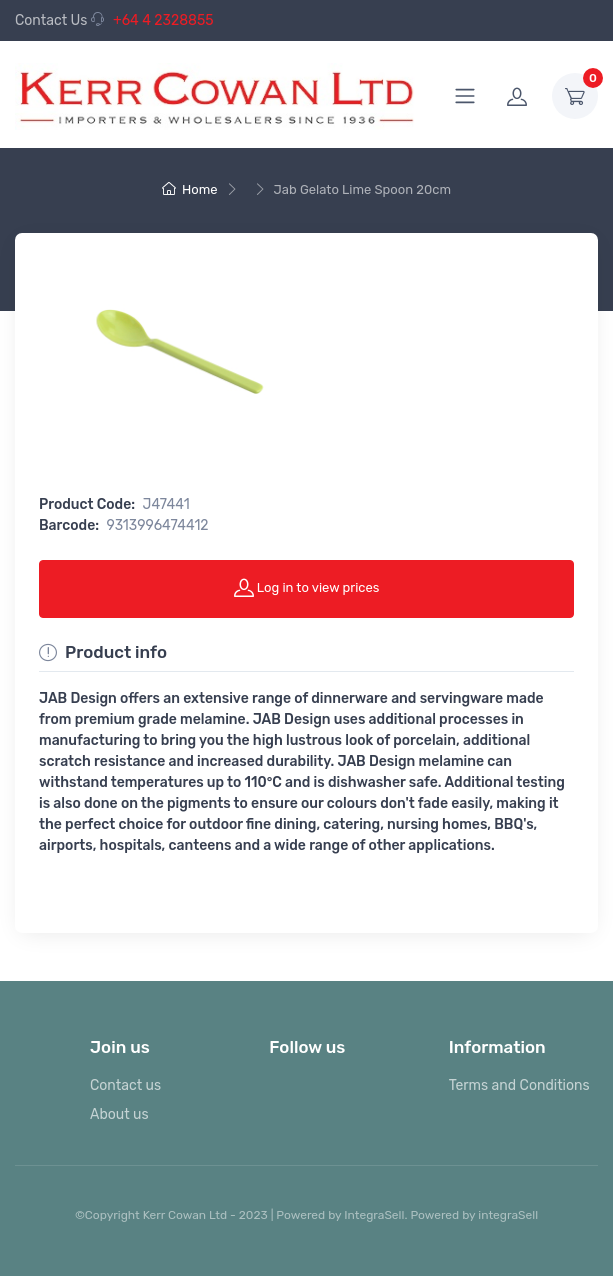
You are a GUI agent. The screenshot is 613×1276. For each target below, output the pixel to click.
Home (190, 189)
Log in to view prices (307, 587)
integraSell (508, 1215)
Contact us (125, 1085)
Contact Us (51, 20)
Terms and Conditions (519, 1085)
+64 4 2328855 (152, 20)
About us (119, 1114)
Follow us (307, 1047)
